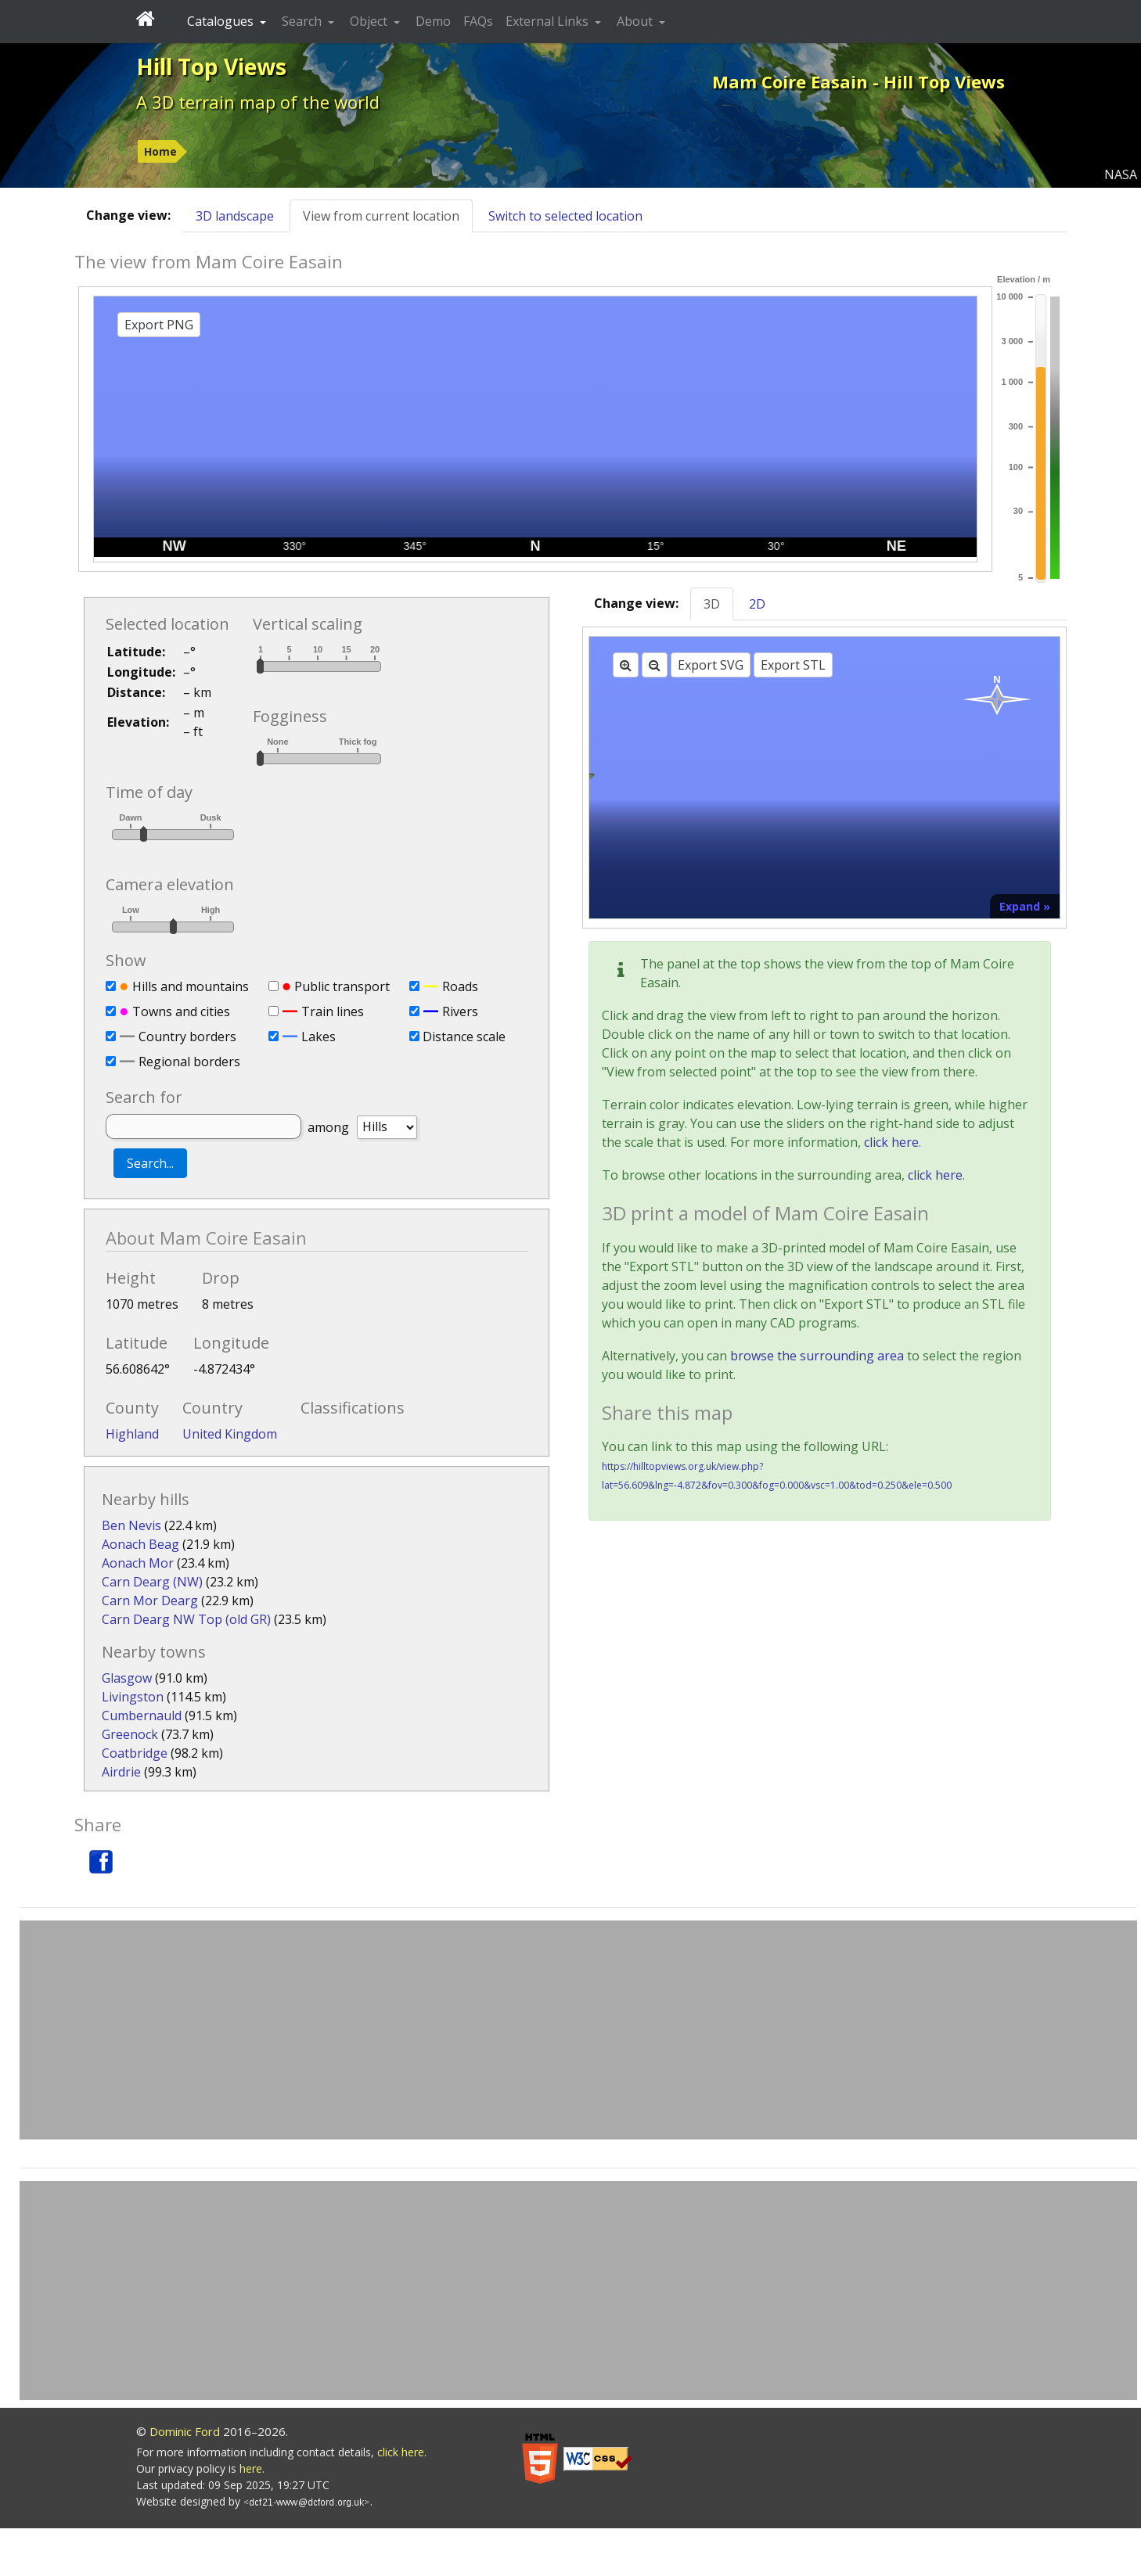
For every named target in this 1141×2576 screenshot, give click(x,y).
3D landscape (235, 216)
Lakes (318, 1036)
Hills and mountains (190, 986)
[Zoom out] (655, 664)
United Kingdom (229, 1433)
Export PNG (158, 324)
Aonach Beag (140, 1544)
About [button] (636, 21)
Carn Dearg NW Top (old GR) (186, 1619)
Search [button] (303, 21)
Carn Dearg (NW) (152, 1581)
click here (891, 1142)
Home (160, 151)
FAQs (478, 21)
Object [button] (370, 21)
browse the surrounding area (817, 1355)
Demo (433, 21)
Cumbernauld (142, 1715)
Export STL (793, 665)
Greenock (130, 1734)
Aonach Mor (138, 1563)
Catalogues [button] (222, 21)
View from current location (381, 216)
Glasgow (127, 1678)
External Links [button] (549, 21)
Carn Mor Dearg (150, 1600)
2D (757, 604)
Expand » (1024, 906)
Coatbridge (134, 1753)
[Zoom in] (626, 664)
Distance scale (464, 1036)
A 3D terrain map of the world (258, 101)
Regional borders (189, 1061)
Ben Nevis (131, 1525)
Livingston (133, 1696)
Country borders (187, 1036)
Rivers (460, 1011)
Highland (132, 1433)
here (250, 2468)
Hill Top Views (211, 66)
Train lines (332, 1011)
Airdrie (121, 1771)
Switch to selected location (565, 216)
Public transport (342, 986)
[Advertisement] (578, 2029)
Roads (460, 986)
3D (712, 604)
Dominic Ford (184, 2431)
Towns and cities (181, 1011)
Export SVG (710, 665)
